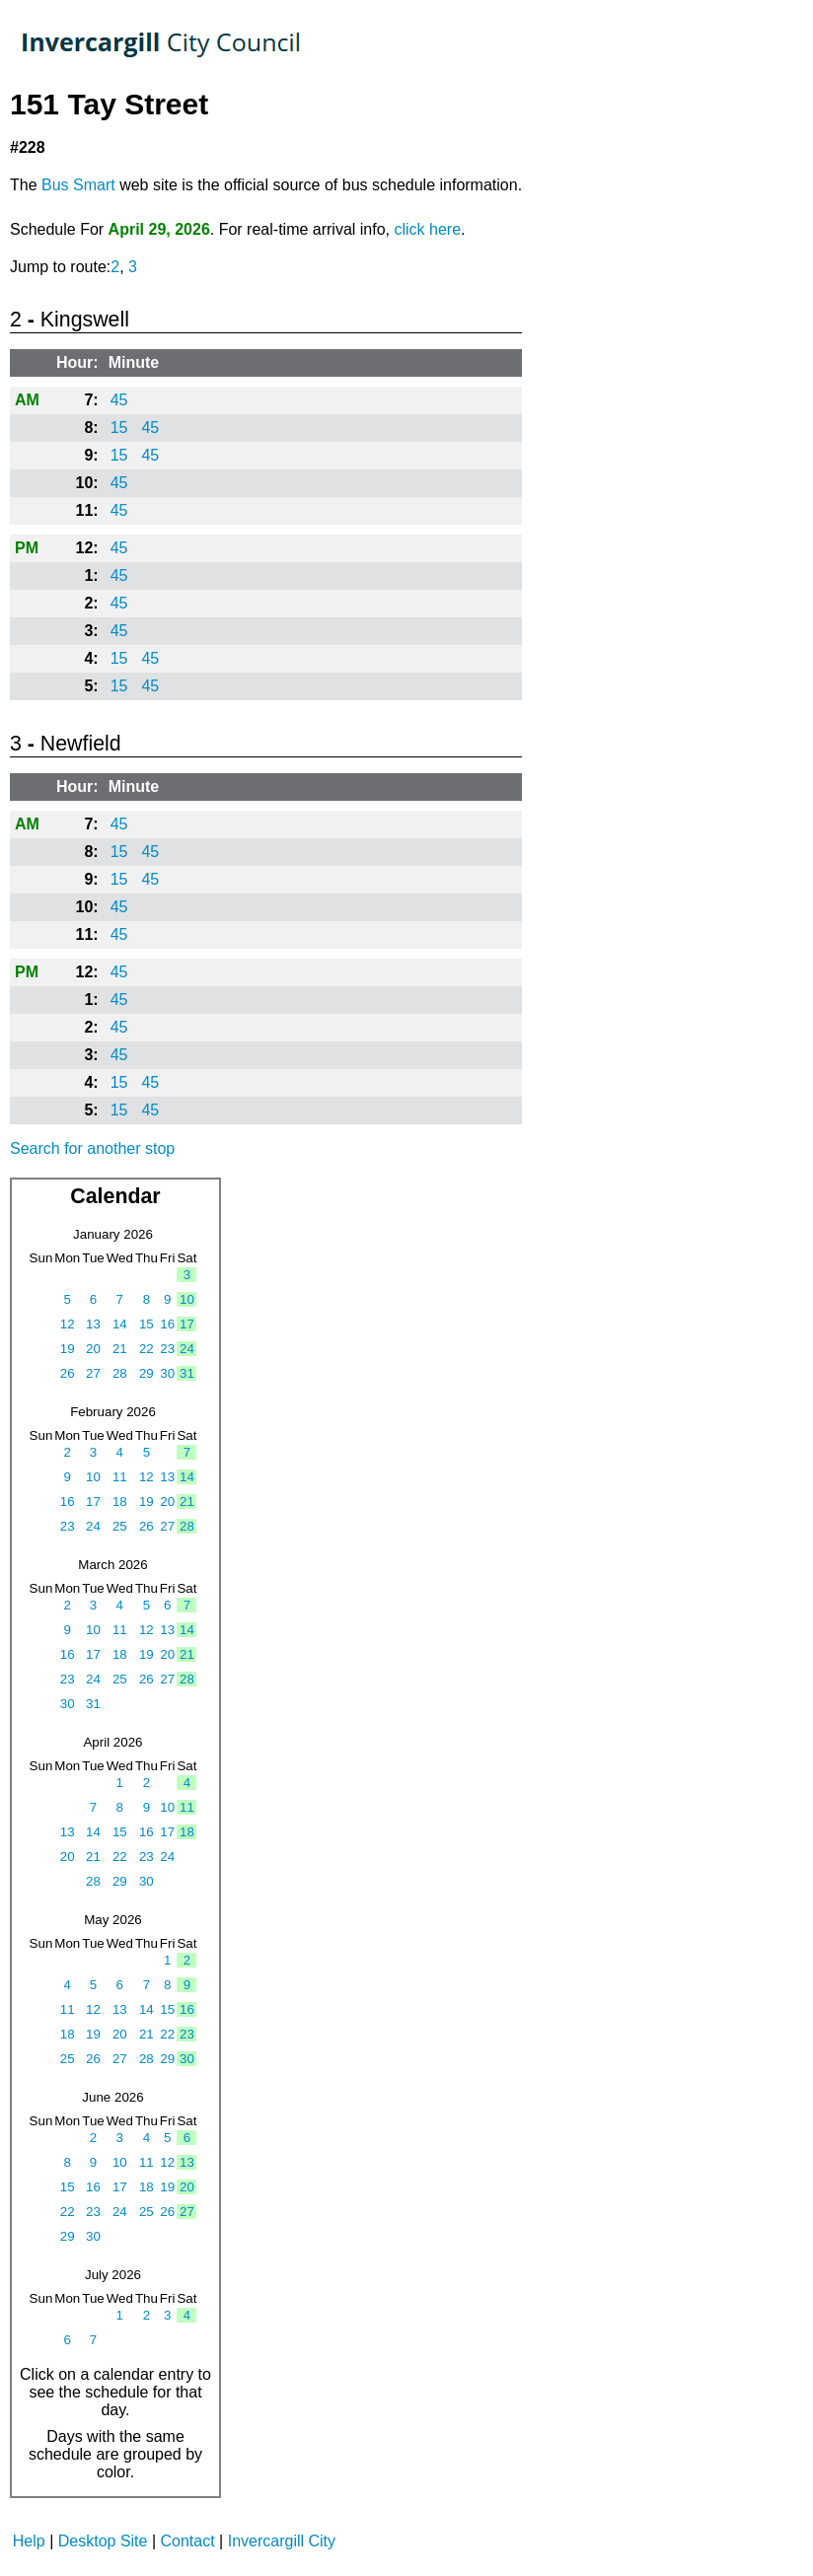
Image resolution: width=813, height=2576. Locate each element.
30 (167, 1373)
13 (93, 1324)
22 (146, 1348)
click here (428, 229)
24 (187, 1348)
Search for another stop (92, 1148)
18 (119, 1501)
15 (119, 427)
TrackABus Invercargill (162, 44)
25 (119, 1526)
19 (67, 1348)
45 (119, 400)
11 (119, 1476)
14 (119, 1324)
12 (67, 1324)
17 (187, 1324)
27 (93, 1373)
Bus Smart (78, 185)
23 (167, 1348)
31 (187, 1373)
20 (93, 1348)
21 (119, 1348)
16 (167, 1324)
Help (29, 2541)
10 (187, 1299)
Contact (188, 2541)
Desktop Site (103, 2541)
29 (146, 1373)
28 (119, 1373)
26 (67, 1373)
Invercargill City (281, 2541)
